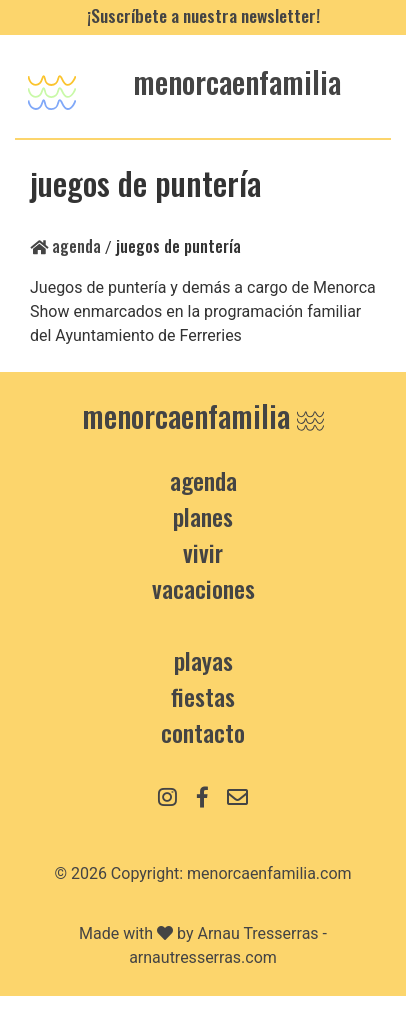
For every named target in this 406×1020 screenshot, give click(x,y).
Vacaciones (203, 588)
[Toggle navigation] (52, 86)
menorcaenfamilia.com (269, 873)
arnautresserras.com (203, 957)
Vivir (203, 552)
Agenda (65, 246)
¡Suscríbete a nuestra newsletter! (203, 15)
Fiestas (203, 696)
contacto (203, 732)
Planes (203, 516)
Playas (203, 660)
